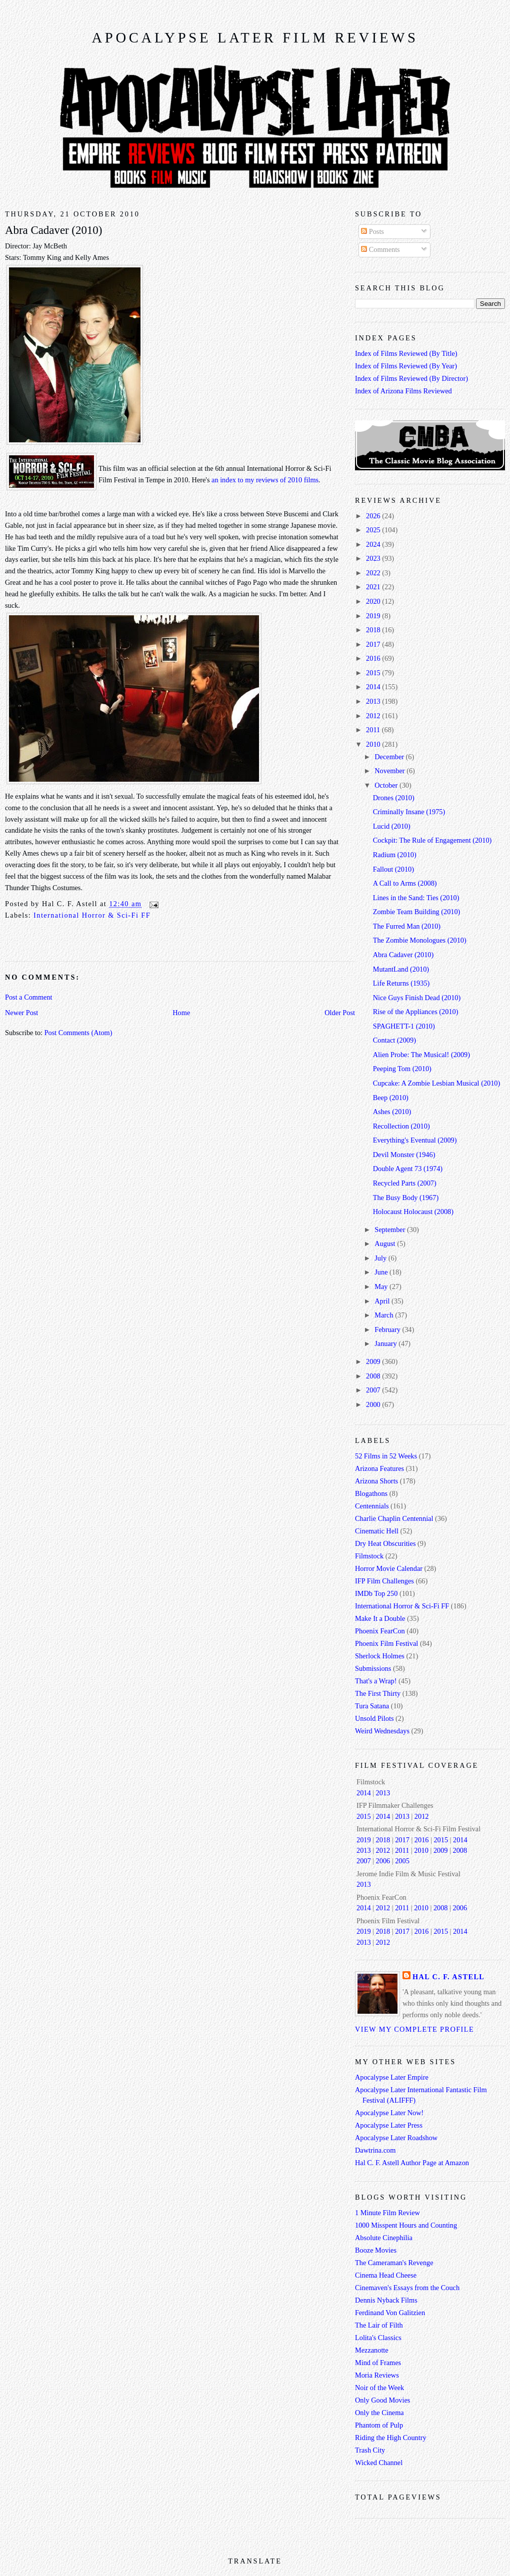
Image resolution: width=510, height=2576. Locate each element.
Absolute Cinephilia (383, 2238)
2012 (374, 716)
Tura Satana (372, 1706)
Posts (372, 231)
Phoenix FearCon (380, 1631)
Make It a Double (380, 1618)
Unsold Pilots (374, 1718)
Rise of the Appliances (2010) (415, 1012)
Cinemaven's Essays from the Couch (407, 2288)
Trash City (370, 2450)
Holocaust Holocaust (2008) (413, 1212)
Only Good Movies (382, 2400)
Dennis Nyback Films (386, 2300)
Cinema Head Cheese (385, 2275)
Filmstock (369, 1556)
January (386, 1343)
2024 (374, 544)
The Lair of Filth (379, 2325)
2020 (374, 601)
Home (181, 1013)
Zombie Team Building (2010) (416, 912)
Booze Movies (375, 2250)
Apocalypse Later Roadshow (396, 2138)
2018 (374, 630)
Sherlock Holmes (379, 1656)
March (384, 1315)
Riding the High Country (390, 2438)
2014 (374, 687)
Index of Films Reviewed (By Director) (411, 378)
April (383, 1301)
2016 (374, 658)
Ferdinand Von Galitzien (390, 2313)
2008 (374, 1376)
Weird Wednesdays (382, 1731)
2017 (374, 644)
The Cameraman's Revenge (394, 2263)
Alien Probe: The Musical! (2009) (421, 1055)
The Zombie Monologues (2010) (419, 940)
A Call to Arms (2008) (405, 883)
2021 (374, 587)
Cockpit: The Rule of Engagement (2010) (432, 840)
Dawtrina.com (375, 2150)
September (390, 1230)
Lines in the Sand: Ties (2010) (416, 898)
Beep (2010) (390, 1098)
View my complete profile (414, 2029)
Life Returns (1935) (401, 983)
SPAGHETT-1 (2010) (404, 1026)
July (381, 1258)
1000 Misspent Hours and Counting (406, 2225)
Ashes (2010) (392, 1112)
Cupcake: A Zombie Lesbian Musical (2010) (436, 1083)
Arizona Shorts (376, 1481)
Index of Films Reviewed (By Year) (406, 366)
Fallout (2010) (393, 869)
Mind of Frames (378, 2363)
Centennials (372, 1506)
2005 (402, 1861)
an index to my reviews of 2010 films (265, 480)
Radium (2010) (394, 855)
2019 (374, 616)
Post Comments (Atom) (78, 1033)
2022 (374, 573)
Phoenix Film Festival (386, 1643)
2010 (374, 744)
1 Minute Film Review (387, 2213)
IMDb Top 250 (376, 1593)
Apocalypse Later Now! (389, 2113)
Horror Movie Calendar (388, 1568)
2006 (383, 1861)
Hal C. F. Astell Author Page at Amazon (412, 2163)
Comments (380, 249)
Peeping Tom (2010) (402, 1069)
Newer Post (21, 1013)
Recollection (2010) (401, 1126)
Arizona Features (379, 1468)
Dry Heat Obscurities (385, 1543)
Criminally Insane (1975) (409, 812)
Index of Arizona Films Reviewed (403, 391)
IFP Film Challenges (384, 1581)
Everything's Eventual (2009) (415, 1140)
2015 (374, 673)
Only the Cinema (379, 2413)
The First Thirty (377, 1693)
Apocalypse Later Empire (391, 2077)
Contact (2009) (394, 1040)
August (385, 1244)
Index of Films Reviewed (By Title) (406, 353)
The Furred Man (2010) (406, 926)
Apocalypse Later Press (388, 2125)
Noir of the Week (379, 2388)
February (388, 1329)
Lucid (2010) (391, 826)
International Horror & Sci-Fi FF (92, 915)
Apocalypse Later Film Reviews (255, 37)
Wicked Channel (378, 2463)
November (390, 771)
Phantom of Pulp (379, 2425)
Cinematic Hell (376, 1531)
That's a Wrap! (376, 1681)
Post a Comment (28, 997)
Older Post (339, 1013)
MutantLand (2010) (401, 969)
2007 (374, 1390)
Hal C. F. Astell (448, 1977)
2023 (374, 558)
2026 (374, 516)
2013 (374, 701)
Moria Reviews (377, 2375)
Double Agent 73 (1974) (407, 1169)
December (390, 757)
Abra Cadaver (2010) (53, 230)
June (382, 1272)
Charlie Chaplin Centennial (394, 1518)
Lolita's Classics (378, 2338)
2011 (374, 730)
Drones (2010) (393, 798)
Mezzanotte (371, 2350)
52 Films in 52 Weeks (386, 1456)
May (382, 1286)
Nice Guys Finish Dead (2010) (417, 998)
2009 (374, 1361)
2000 (374, 1404)
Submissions (373, 1668)
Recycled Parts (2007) (404, 1183)
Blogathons (371, 1493)
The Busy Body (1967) (405, 1198)
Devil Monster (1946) (404, 1155)
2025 (374, 530)
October (387, 785)
